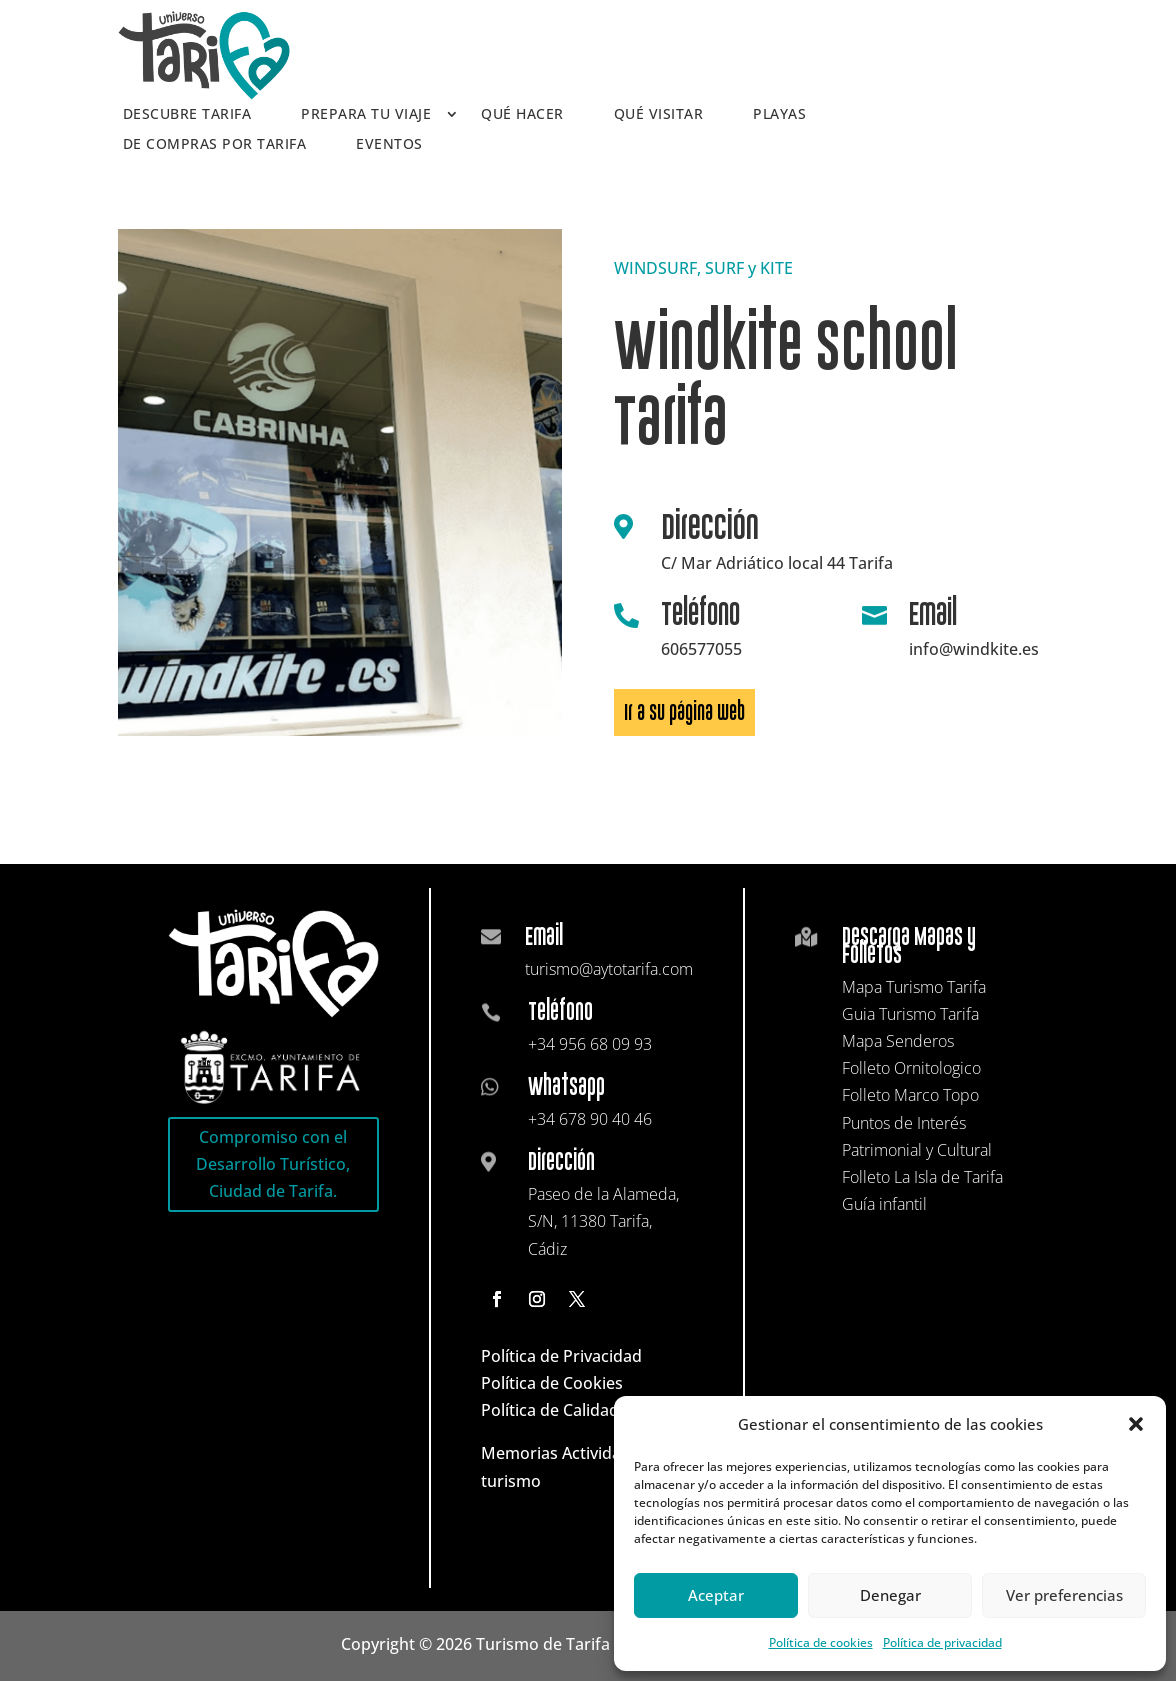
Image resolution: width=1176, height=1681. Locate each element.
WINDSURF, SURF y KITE (703, 268)
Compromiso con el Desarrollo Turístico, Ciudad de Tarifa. (273, 1164)
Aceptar (716, 1595)
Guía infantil (884, 1204)
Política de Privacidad (561, 1356)
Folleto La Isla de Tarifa (922, 1177)
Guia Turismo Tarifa (910, 1014)
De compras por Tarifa (215, 145)
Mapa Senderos (898, 1041)
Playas (779, 115)
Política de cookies (821, 1642)
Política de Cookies (552, 1383)
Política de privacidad (942, 1642)
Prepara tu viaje (366, 115)
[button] (1136, 1424)
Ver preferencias (1064, 1595)
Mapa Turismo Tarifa (914, 987)
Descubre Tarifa (187, 115)
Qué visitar (659, 115)
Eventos (389, 145)
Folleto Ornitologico (911, 1068)
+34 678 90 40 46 (590, 1119)
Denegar (890, 1595)
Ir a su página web (684, 712)
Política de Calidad (550, 1410)
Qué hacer (522, 115)
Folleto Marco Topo (910, 1095)
